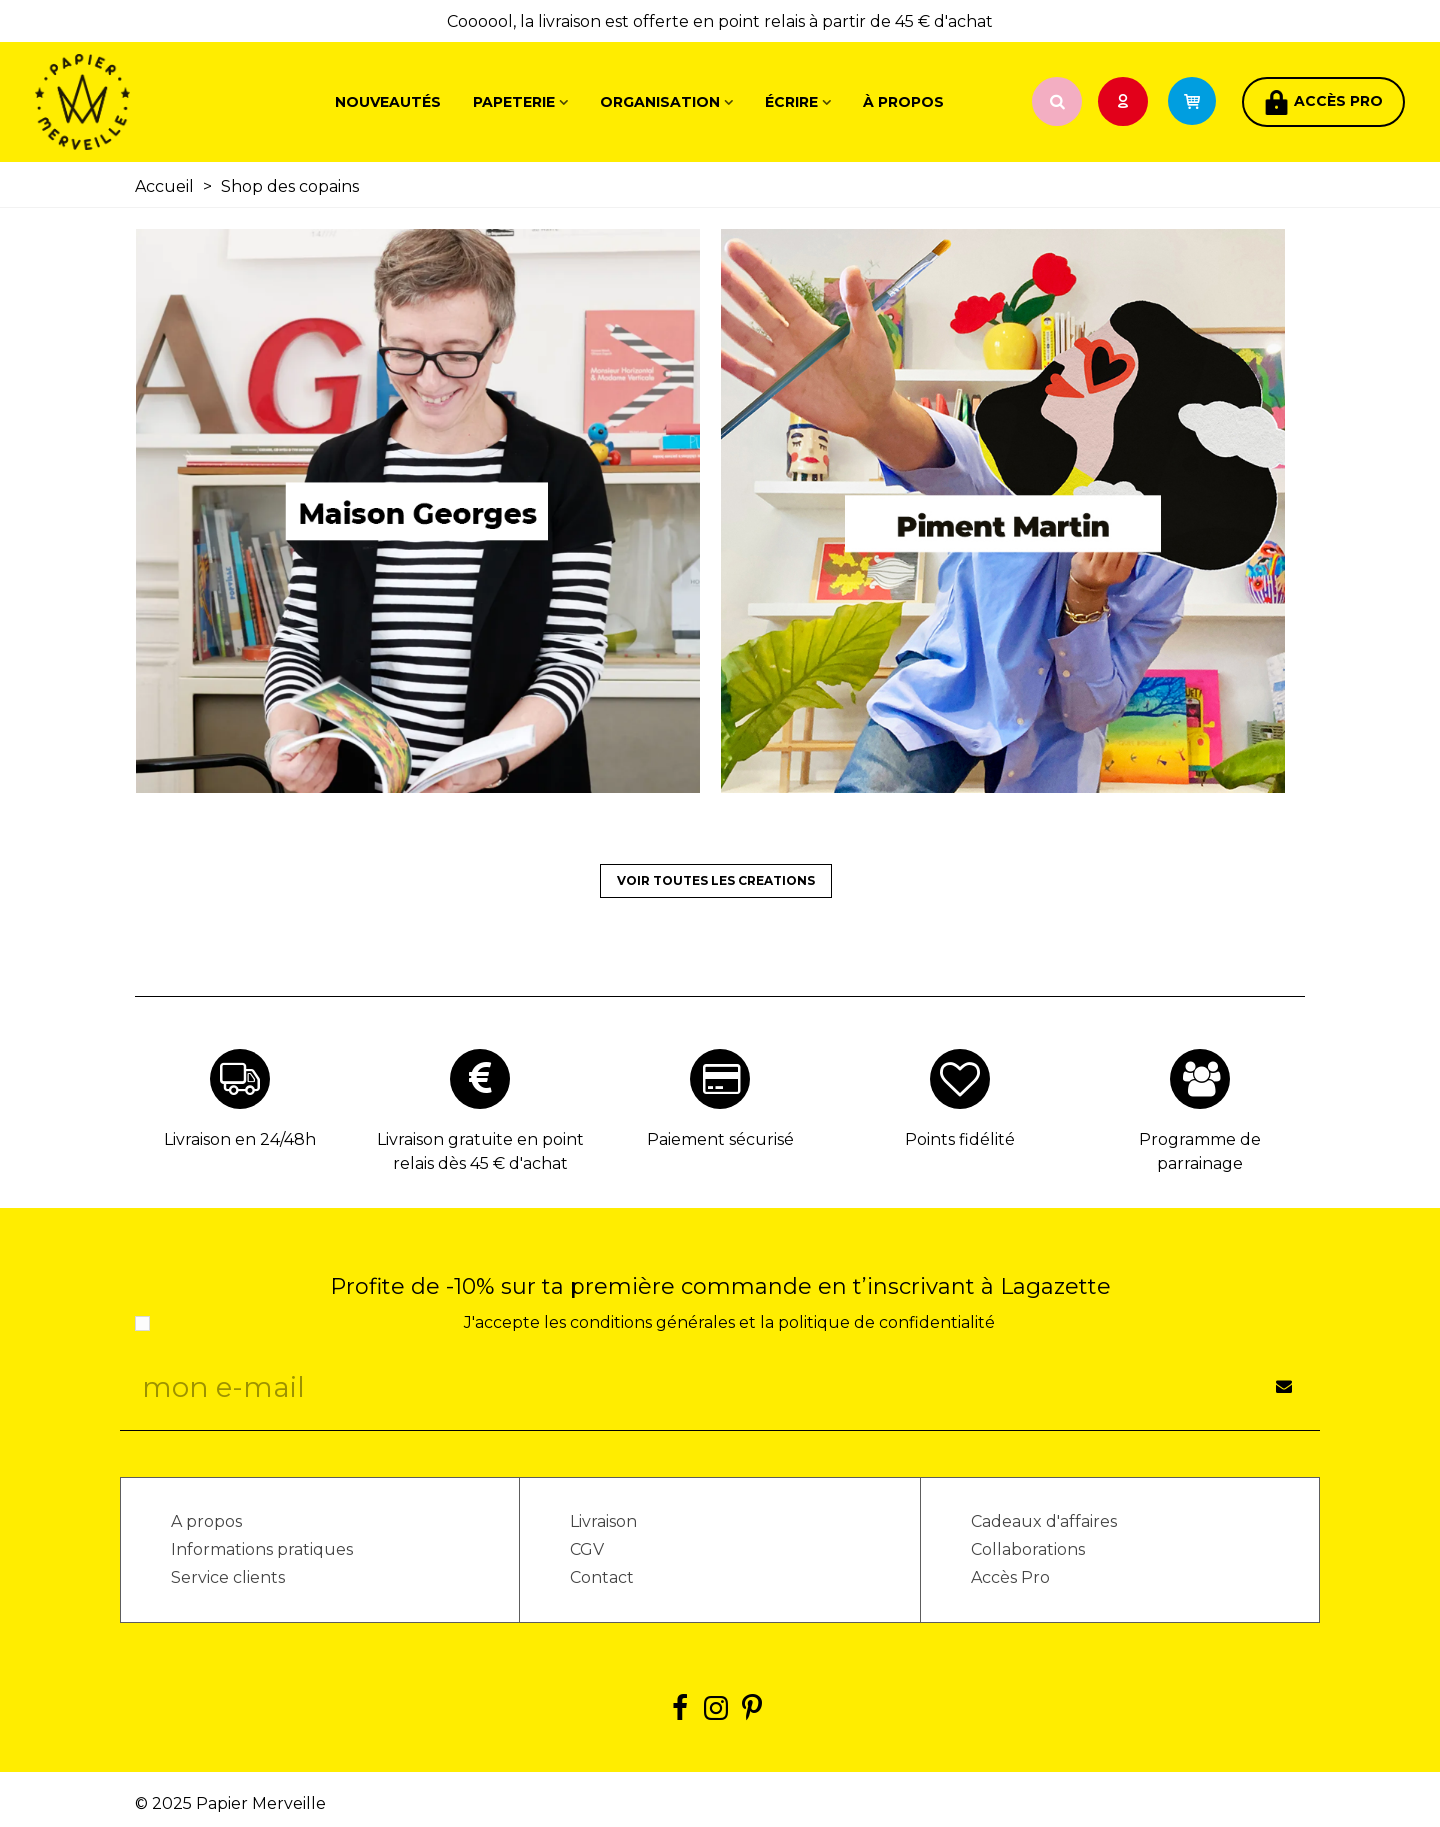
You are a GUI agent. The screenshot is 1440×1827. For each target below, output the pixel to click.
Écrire (791, 102)
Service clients (228, 1577)
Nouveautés (388, 102)
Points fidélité (960, 1139)
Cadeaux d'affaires (1044, 1521)
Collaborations (1028, 1549)
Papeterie (514, 102)
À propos (903, 102)
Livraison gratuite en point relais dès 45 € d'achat (480, 1151)
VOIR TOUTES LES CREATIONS (716, 880)
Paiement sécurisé (720, 1139)
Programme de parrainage (1200, 1151)
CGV (587, 1549)
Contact (602, 1577)
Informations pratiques (262, 1549)
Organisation (660, 102)
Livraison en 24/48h (240, 1139)
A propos (206, 1521)
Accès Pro (1010, 1577)
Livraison (603, 1521)
